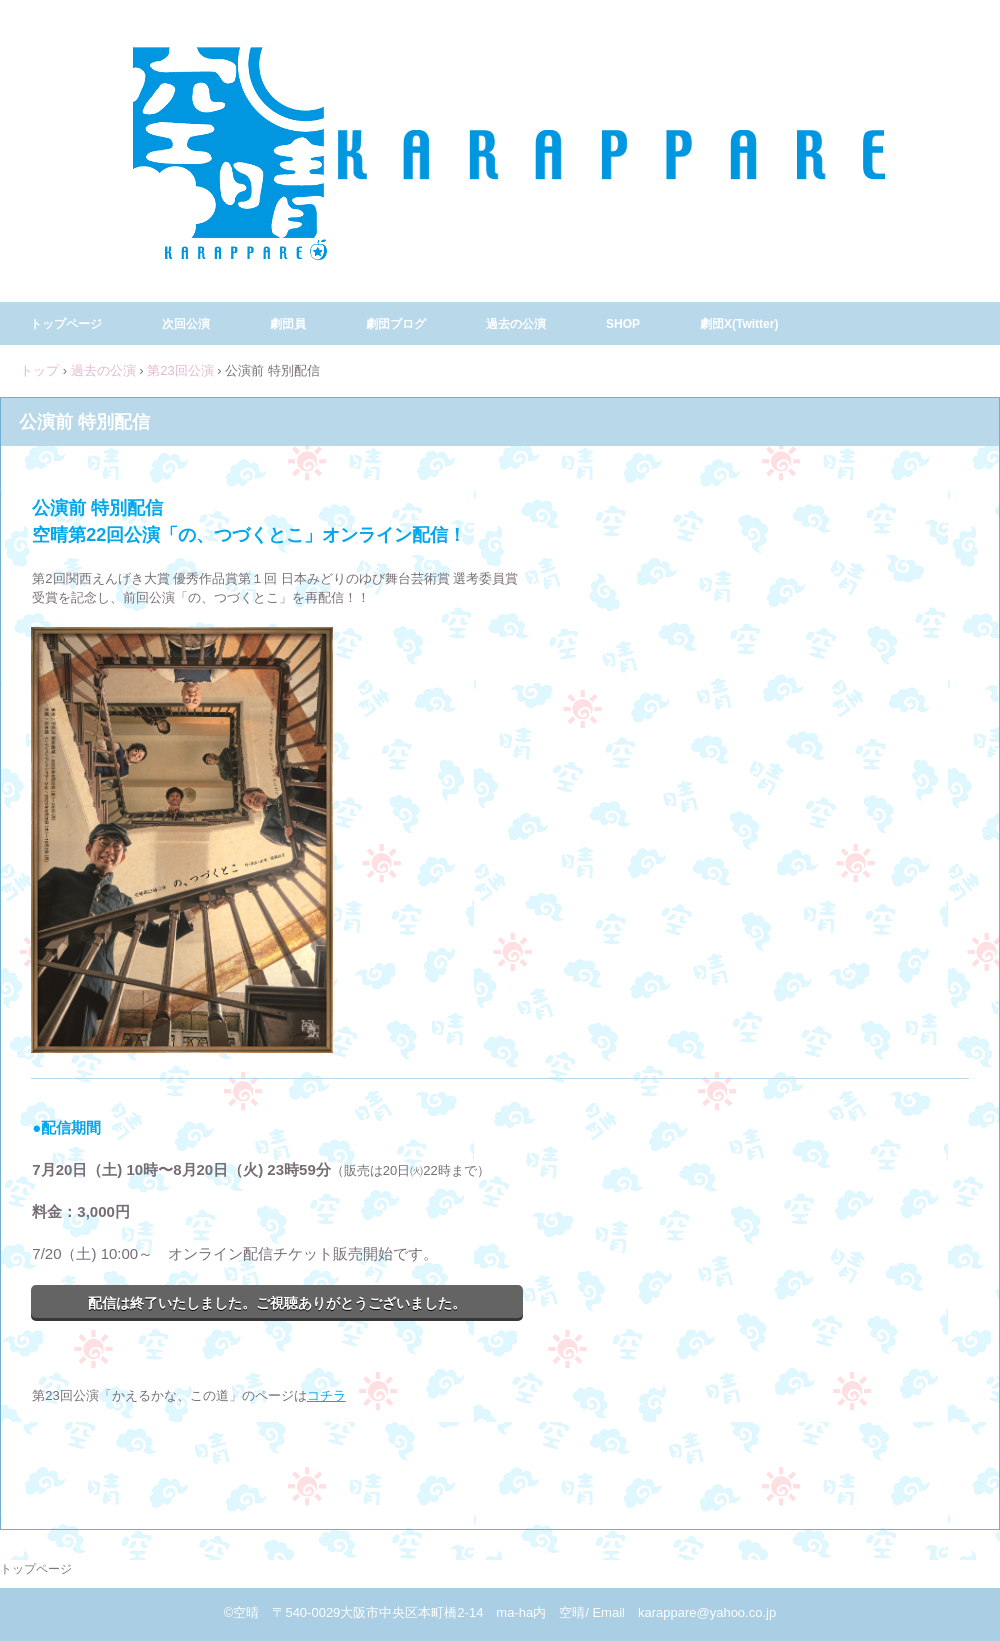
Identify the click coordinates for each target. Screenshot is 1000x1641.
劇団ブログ (396, 324)
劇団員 (288, 324)
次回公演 (186, 324)
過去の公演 (516, 324)
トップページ (66, 324)
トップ (39, 370)
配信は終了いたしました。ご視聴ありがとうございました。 (277, 1303)
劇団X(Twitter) (739, 324)
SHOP (623, 324)
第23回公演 (180, 370)
